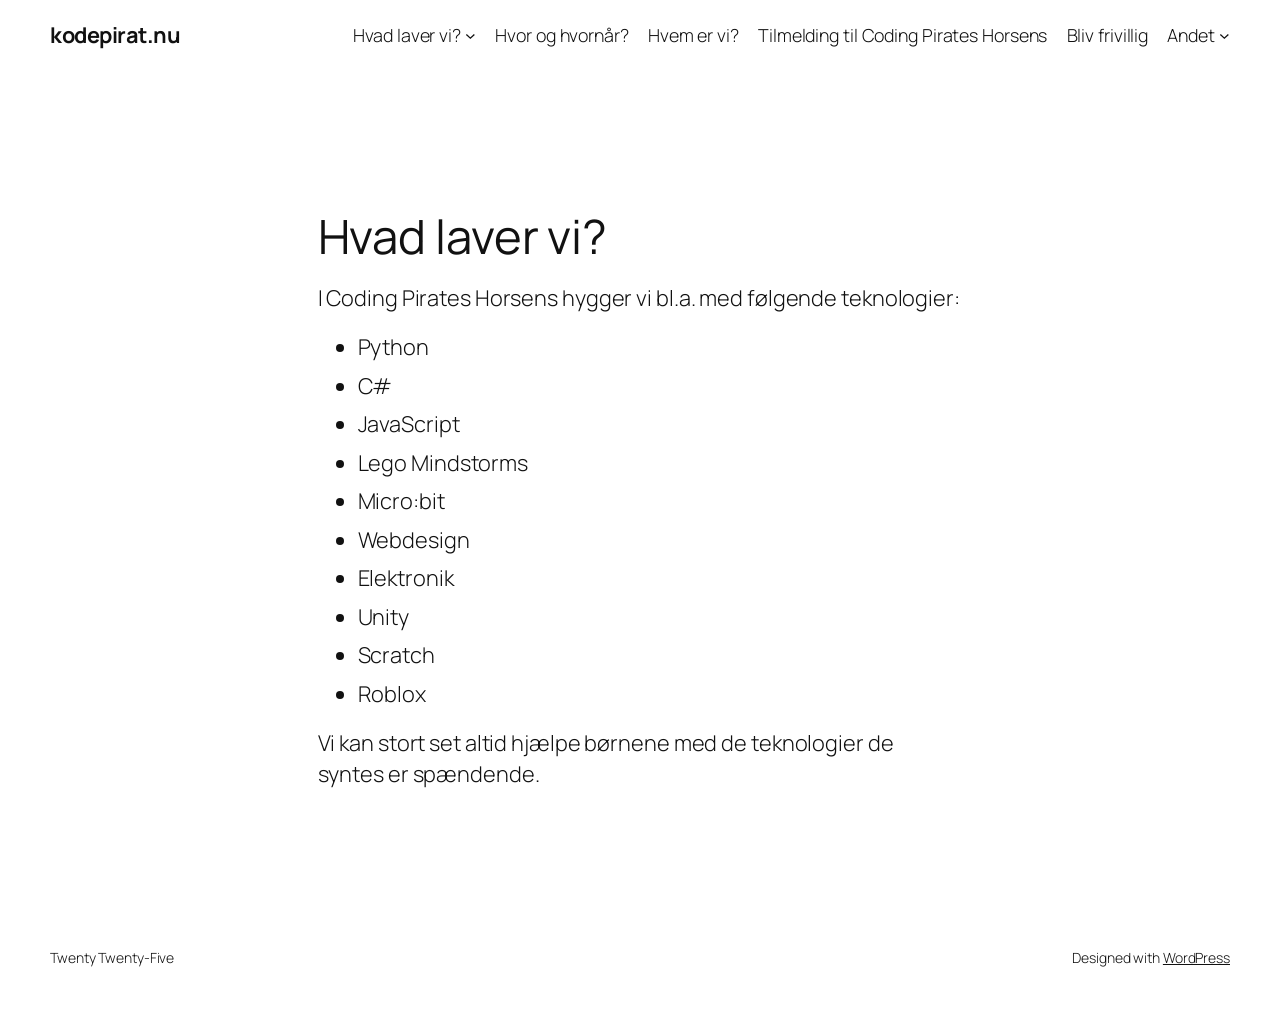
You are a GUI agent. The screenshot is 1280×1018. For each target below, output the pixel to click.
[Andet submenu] (1224, 35)
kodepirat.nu (115, 35)
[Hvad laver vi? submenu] (470, 35)
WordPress (1196, 957)
